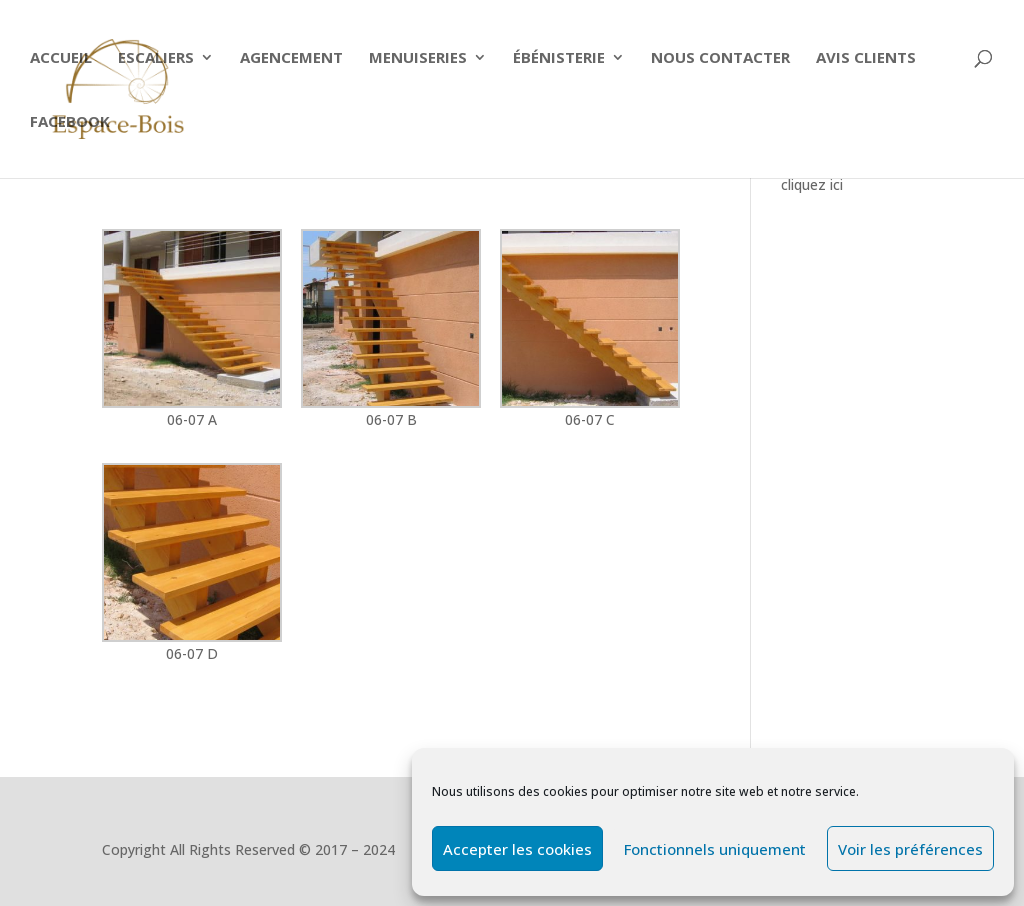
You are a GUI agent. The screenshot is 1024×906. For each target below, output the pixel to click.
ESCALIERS (156, 58)
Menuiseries (418, 58)
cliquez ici (812, 184)
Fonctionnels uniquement (715, 849)
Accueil (61, 58)
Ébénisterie (559, 58)
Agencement (291, 58)
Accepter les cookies (517, 849)
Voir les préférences (910, 849)
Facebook (70, 122)
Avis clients (866, 58)
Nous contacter (720, 58)
